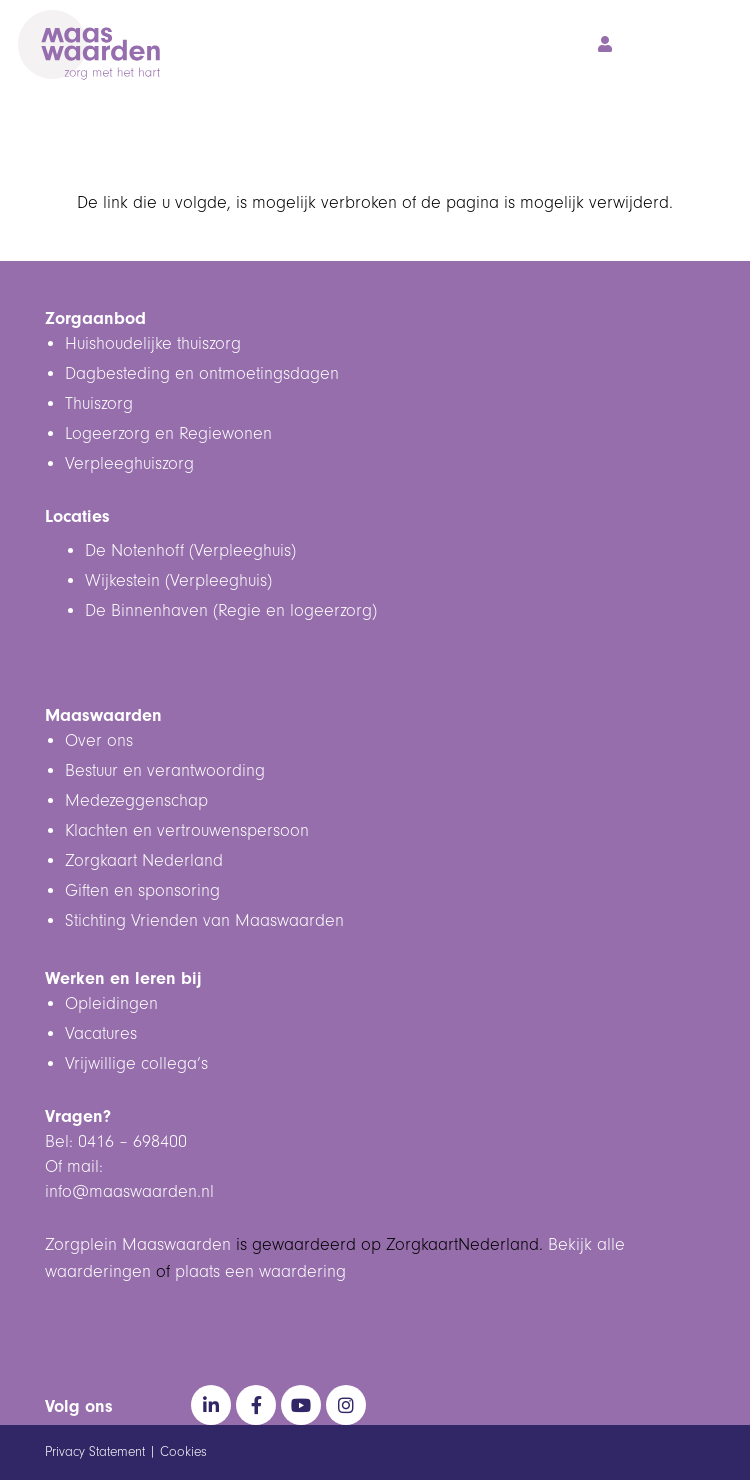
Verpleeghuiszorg (129, 464)
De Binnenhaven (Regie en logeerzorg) (231, 611)
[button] (646, 45)
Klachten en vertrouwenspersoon (187, 831)
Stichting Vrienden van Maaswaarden (204, 921)
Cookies (183, 1452)
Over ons (99, 741)
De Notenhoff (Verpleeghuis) (190, 551)
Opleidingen (111, 1004)
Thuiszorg (99, 404)
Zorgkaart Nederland (144, 861)
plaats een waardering (260, 1272)
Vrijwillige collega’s (136, 1064)
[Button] (604, 44)
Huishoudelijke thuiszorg (153, 344)
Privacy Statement (95, 1452)
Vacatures (101, 1034)
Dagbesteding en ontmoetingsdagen (202, 374)
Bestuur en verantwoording (165, 771)
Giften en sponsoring (142, 891)
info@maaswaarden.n (127, 1192)
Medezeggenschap (136, 801)
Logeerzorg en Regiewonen (168, 434)
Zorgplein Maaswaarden (138, 1245)
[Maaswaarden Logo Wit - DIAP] (89, 45)
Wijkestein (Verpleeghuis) (178, 581)
